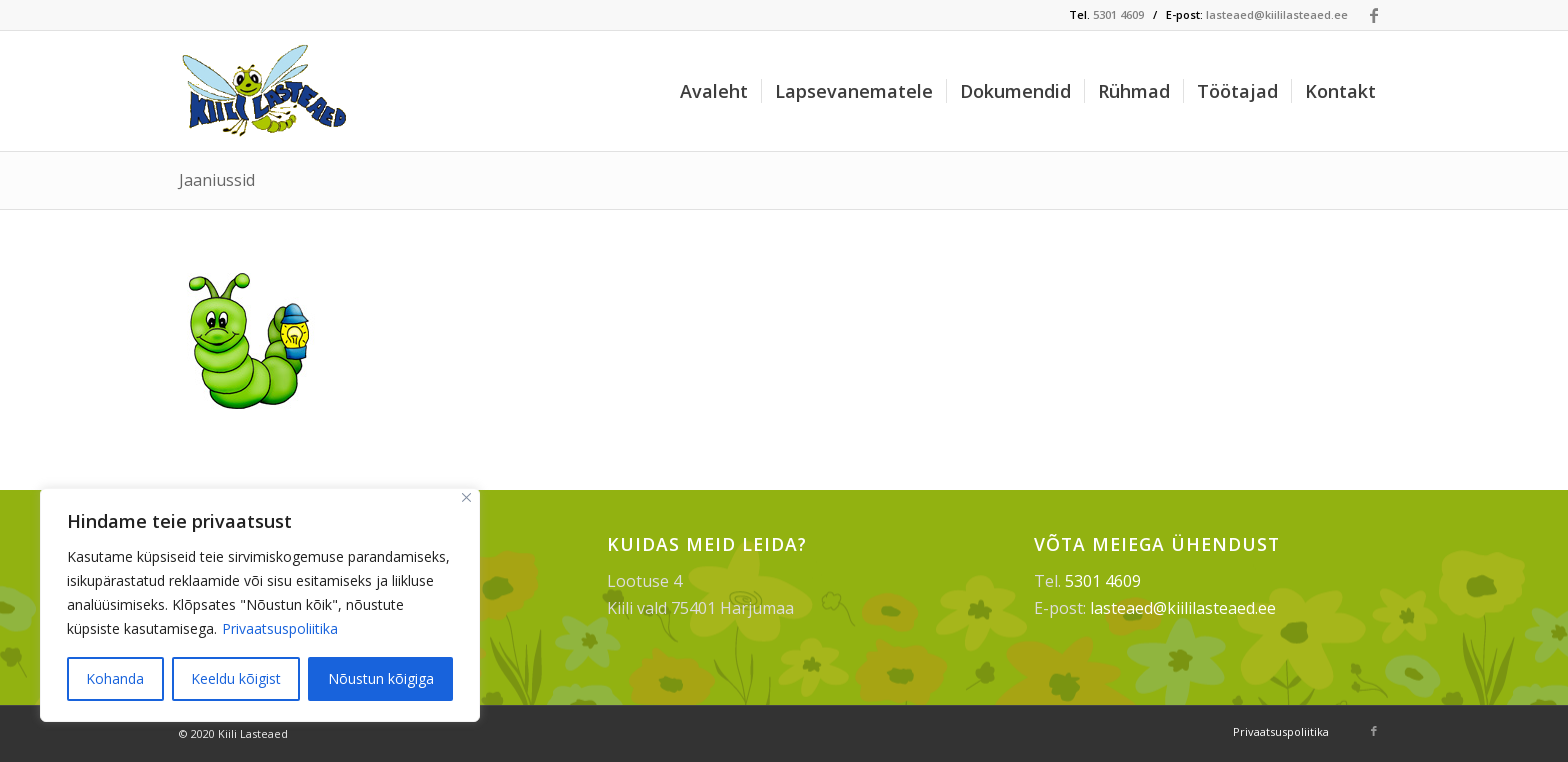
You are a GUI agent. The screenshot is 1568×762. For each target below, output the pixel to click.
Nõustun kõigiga (381, 678)
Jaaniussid (217, 180)
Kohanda (115, 678)
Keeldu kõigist (236, 678)
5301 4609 (1118, 14)
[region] (260, 605)
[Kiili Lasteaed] (266, 91)
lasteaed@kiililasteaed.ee (1277, 14)
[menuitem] (714, 91)
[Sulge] (466, 497)
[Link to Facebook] (1374, 15)
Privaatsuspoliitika (280, 628)
